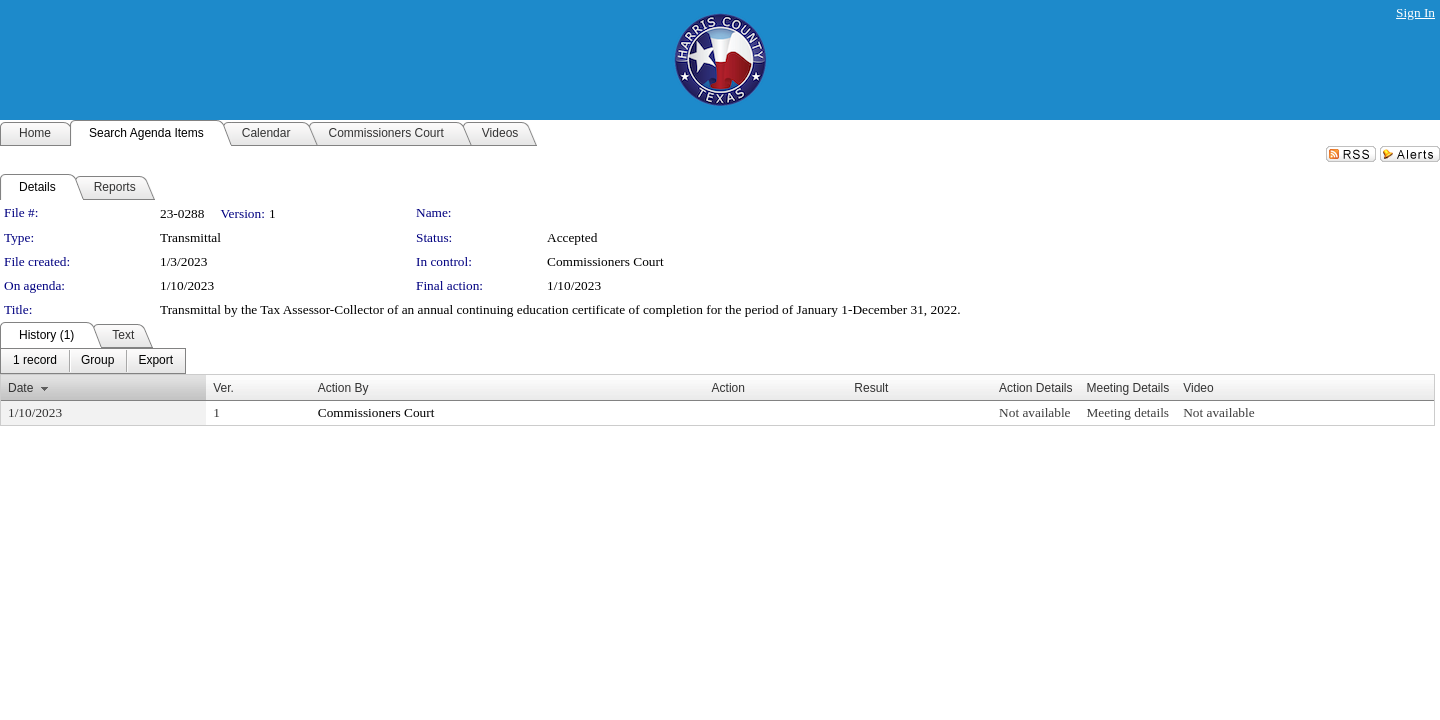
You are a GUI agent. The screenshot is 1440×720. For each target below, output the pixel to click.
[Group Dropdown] (97, 361)
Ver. (223, 388)
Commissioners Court (605, 261)
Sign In (1415, 12)
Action (728, 388)
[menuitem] (35, 361)
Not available (1034, 412)
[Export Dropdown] (155, 361)
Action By (343, 388)
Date (20, 388)
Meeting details (1127, 412)
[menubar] (93, 361)
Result (871, 388)
